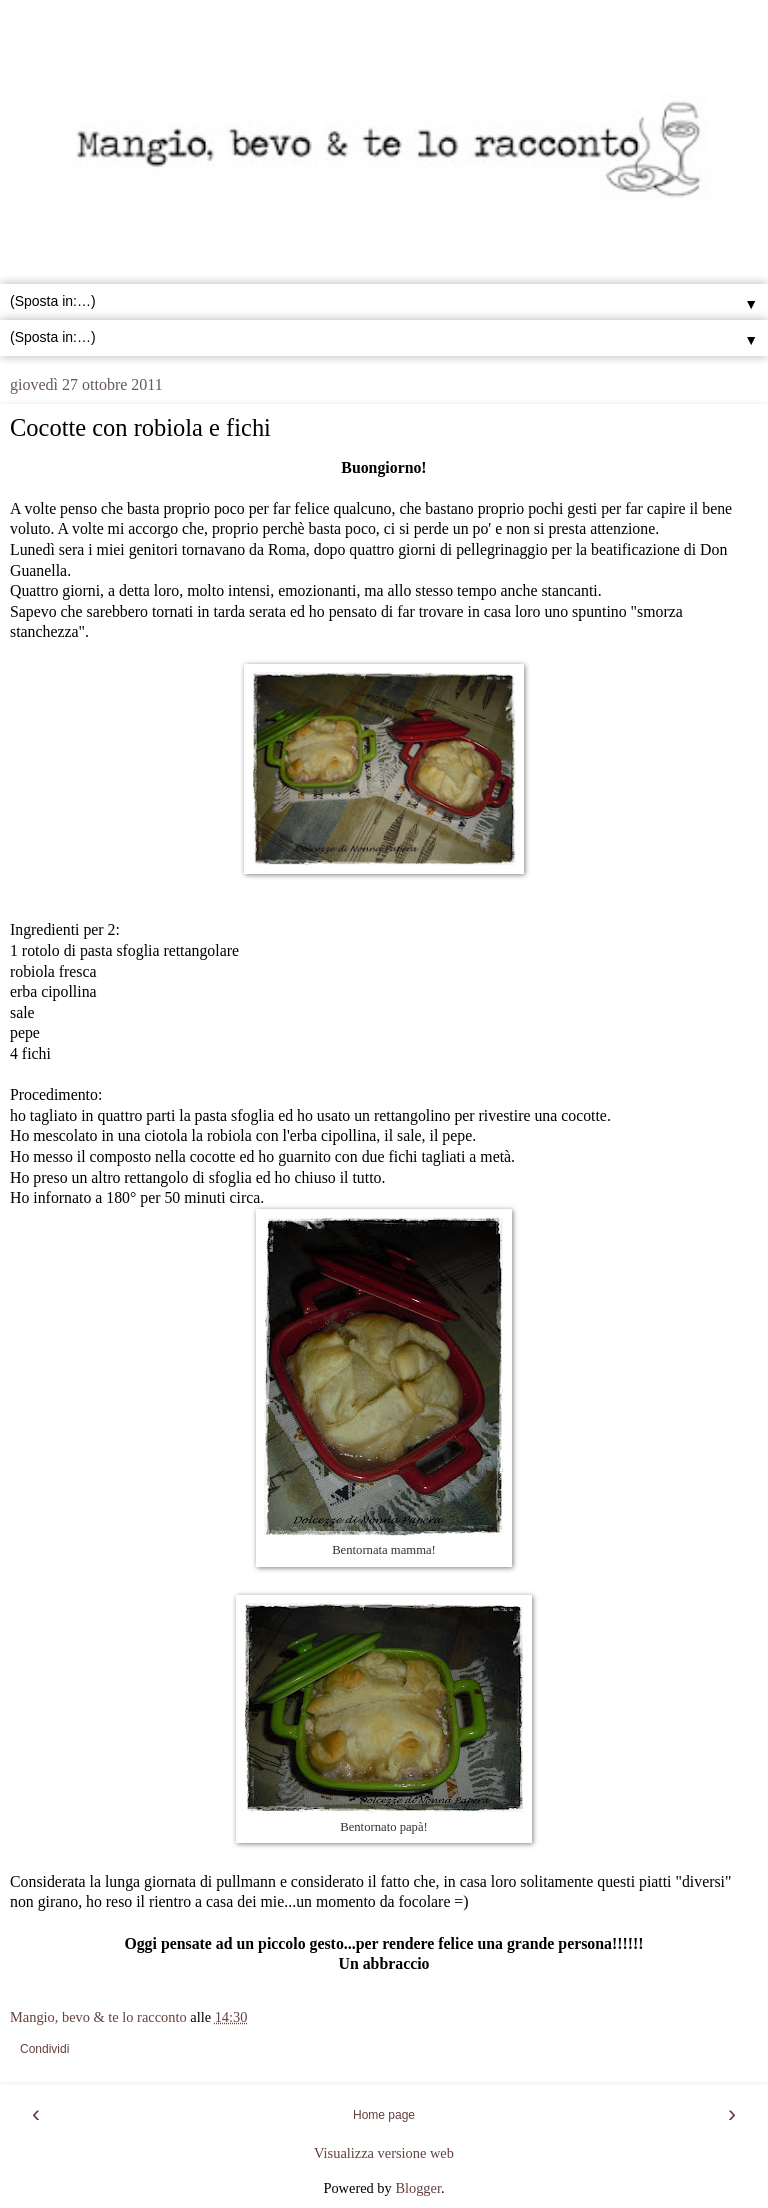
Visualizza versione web (384, 2153)
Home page (384, 2115)
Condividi (44, 2049)
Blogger (418, 2188)
